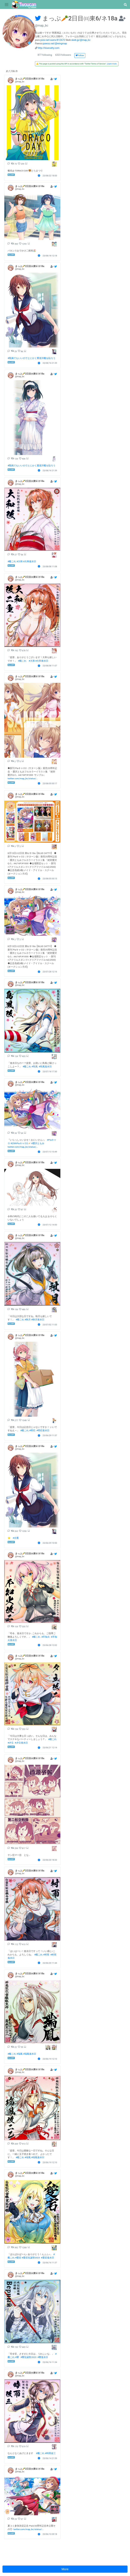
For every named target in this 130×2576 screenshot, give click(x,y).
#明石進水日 (42, 1430)
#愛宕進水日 (47, 2257)
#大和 (20, 561)
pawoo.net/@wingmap (55, 43)
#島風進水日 (45, 1066)
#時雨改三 (50, 2453)
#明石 (32, 1430)
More (65, 2569)
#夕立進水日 (21, 1742)
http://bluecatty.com (48, 48)
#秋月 (28, 1319)
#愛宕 (18, 2257)
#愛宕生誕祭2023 (31, 2257)
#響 (17, 2357)
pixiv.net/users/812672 (52, 40)
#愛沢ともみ (37, 1143)
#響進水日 (42, 2357)
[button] (125, 4)
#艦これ (12, 561)
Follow (80, 55)
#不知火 (45, 1636)
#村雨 (46, 1954)
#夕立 (11, 1742)
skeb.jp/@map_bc (80, 40)
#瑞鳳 (20, 2053)
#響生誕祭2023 (28, 2357)
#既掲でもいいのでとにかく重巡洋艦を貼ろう (31, 358)
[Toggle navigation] (6, 5)
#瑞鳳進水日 (29, 2053)
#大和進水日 (29, 561)
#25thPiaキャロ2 (19, 1143)
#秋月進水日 (37, 1319)
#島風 (35, 1066)
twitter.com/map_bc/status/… (23, 778)
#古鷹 (16, 1538)
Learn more (112, 64)
